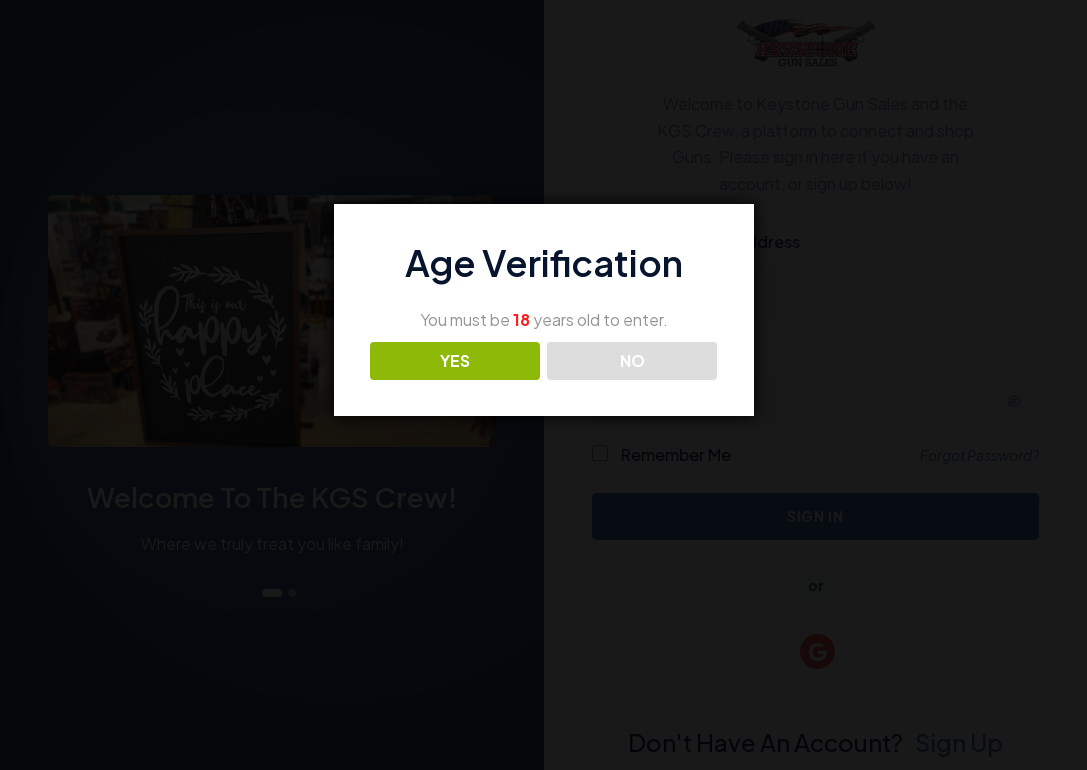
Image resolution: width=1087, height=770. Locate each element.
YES (455, 360)
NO (632, 360)
